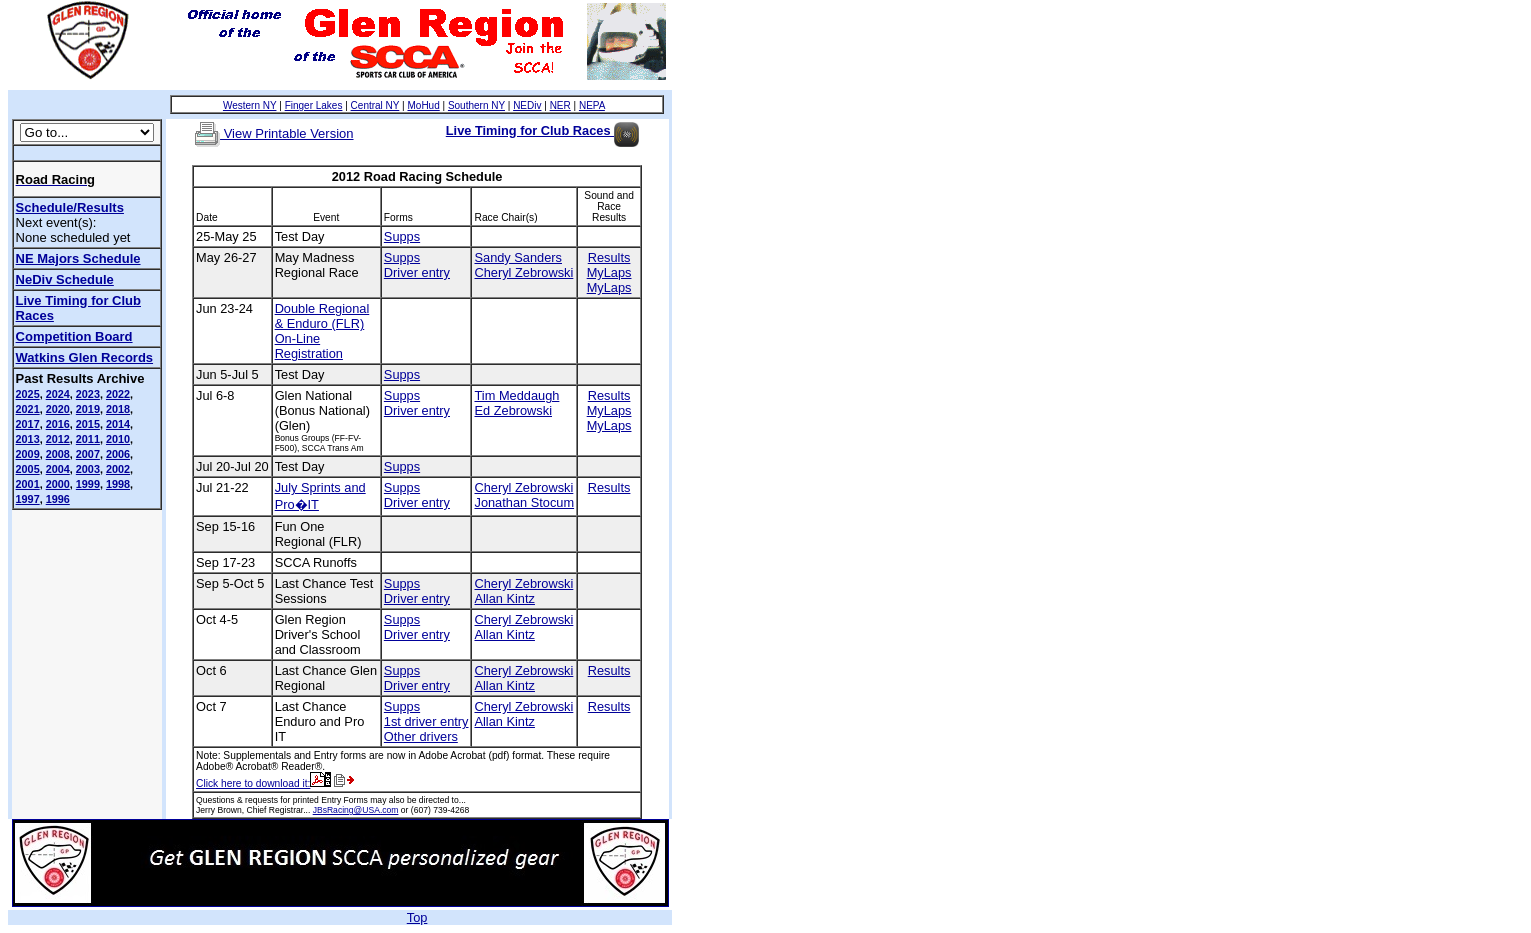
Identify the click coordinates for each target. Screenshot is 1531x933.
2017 (28, 424)
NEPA (592, 105)
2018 (118, 409)
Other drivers (421, 736)
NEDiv (527, 105)
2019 (88, 409)
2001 (28, 484)
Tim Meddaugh (516, 395)
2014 (118, 424)
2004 (58, 469)
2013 (28, 439)
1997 (28, 499)
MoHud (423, 105)
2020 (58, 409)
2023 (88, 394)
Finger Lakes (314, 105)
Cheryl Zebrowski (523, 272)
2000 (58, 484)
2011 (88, 439)
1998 (118, 484)
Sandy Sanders (518, 257)
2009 (28, 454)
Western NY (250, 105)
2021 (28, 409)
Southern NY (476, 105)
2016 (58, 424)
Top (417, 917)
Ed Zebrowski (513, 410)
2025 (28, 394)
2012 (58, 439)
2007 (88, 454)
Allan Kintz (504, 598)
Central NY (375, 105)
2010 (118, 439)
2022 (118, 394)
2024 (58, 394)
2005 (28, 469)
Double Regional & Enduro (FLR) (322, 316)
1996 (58, 499)
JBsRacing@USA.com (356, 810)
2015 (88, 424)
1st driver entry (426, 721)
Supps (402, 236)
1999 (88, 484)
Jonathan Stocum (524, 502)
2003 (88, 469)
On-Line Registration (309, 346)
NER (560, 105)
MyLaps (609, 272)
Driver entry (417, 272)
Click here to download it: (263, 783)
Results (609, 257)
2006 (118, 454)
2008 (58, 454)
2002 (118, 469)
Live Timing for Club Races (542, 130)
